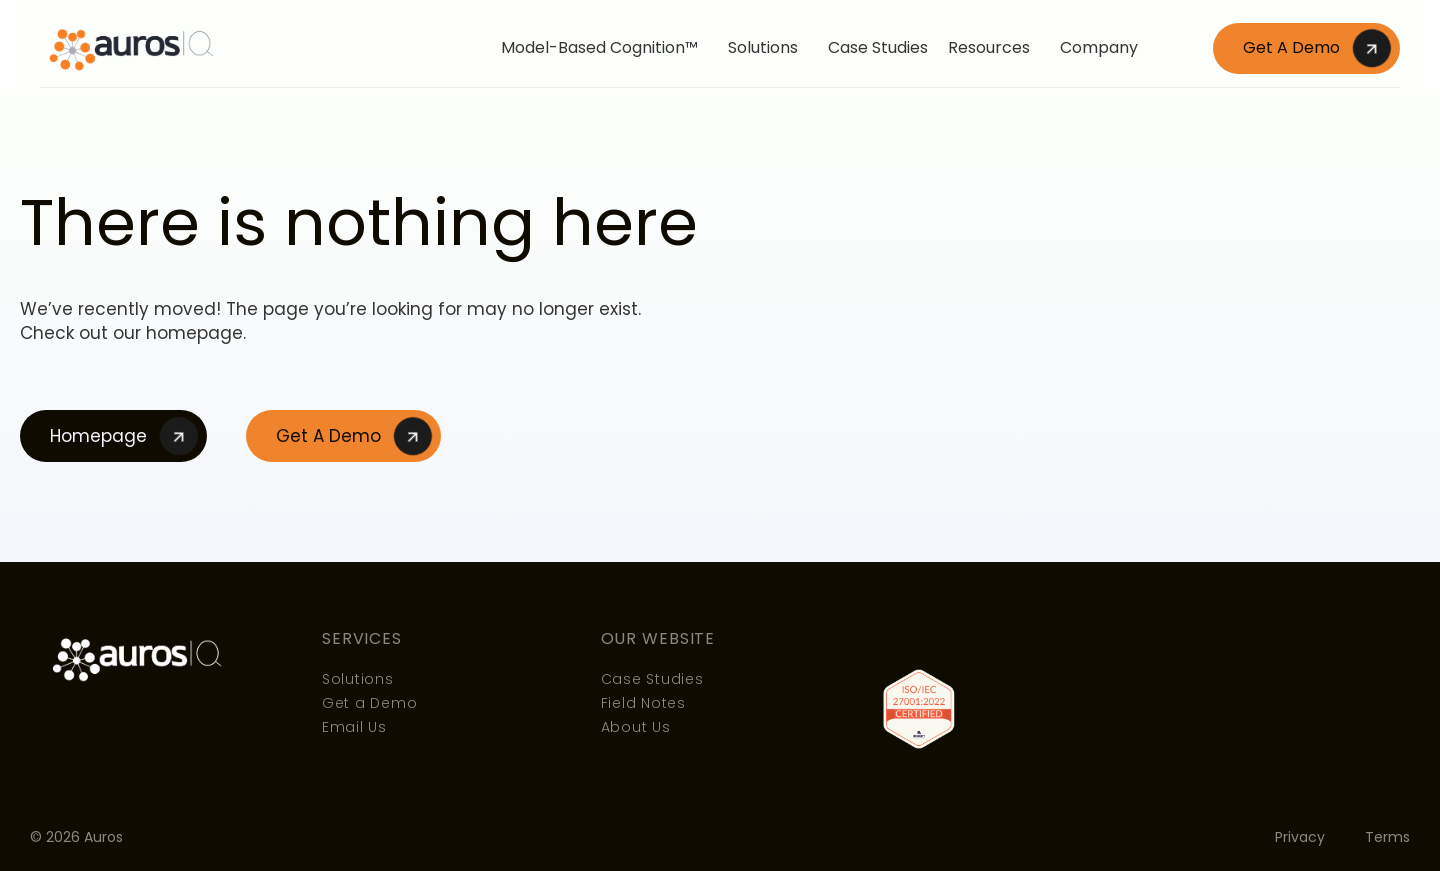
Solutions (768, 47)
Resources (994, 47)
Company (1104, 47)
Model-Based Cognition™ (604, 47)
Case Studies (878, 47)
